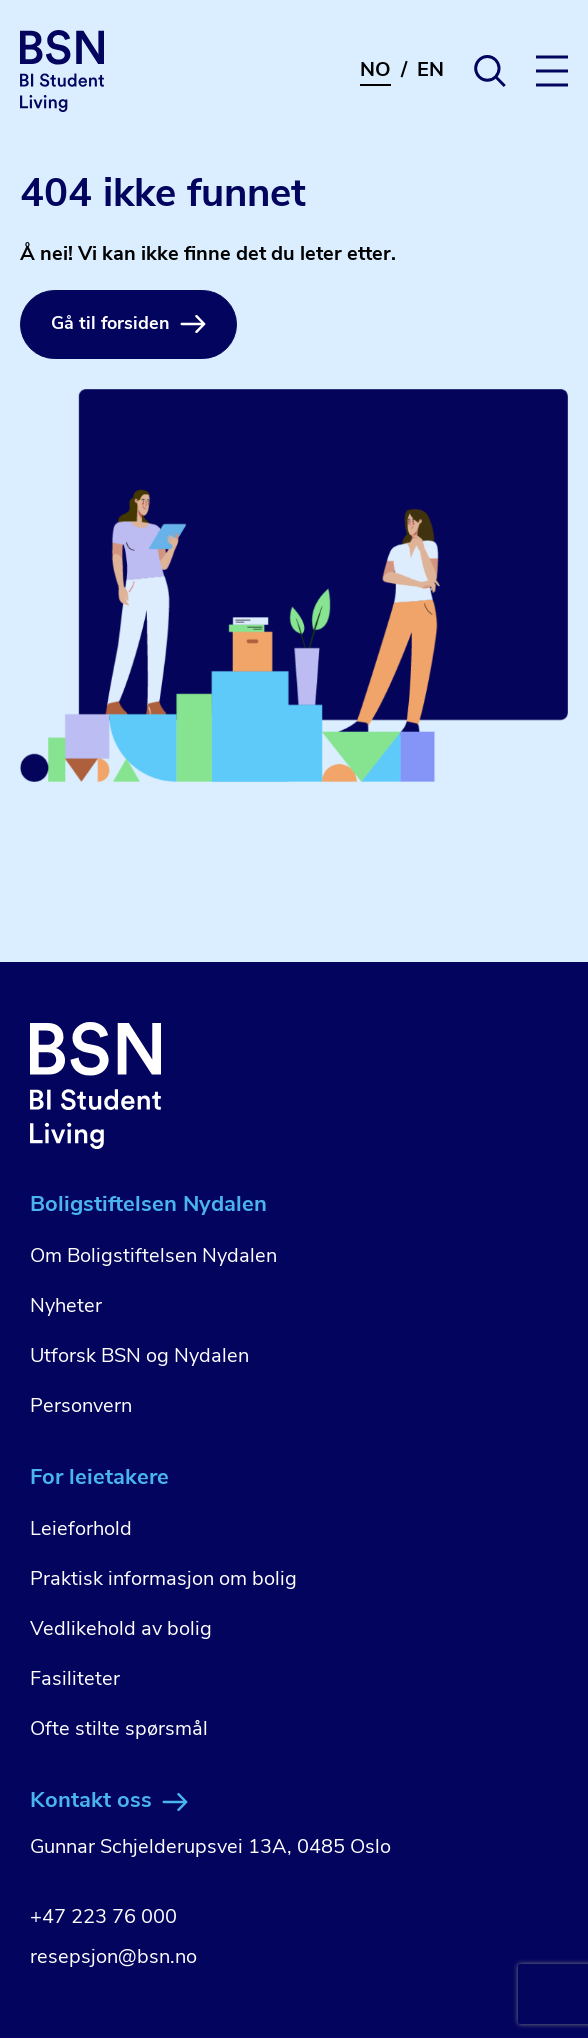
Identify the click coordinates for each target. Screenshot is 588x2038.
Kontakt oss (109, 1801)
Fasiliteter (75, 1680)
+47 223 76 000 (103, 1918)
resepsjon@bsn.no (113, 1958)
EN (430, 71)
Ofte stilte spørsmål (119, 1730)
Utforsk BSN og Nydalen (139, 1357)
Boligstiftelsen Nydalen (148, 1205)
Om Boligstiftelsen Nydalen (153, 1257)
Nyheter (66, 1307)
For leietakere (99, 1478)
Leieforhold (81, 1530)
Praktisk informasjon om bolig (163, 1580)
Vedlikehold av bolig (121, 1630)
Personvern (81, 1407)
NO (375, 71)
